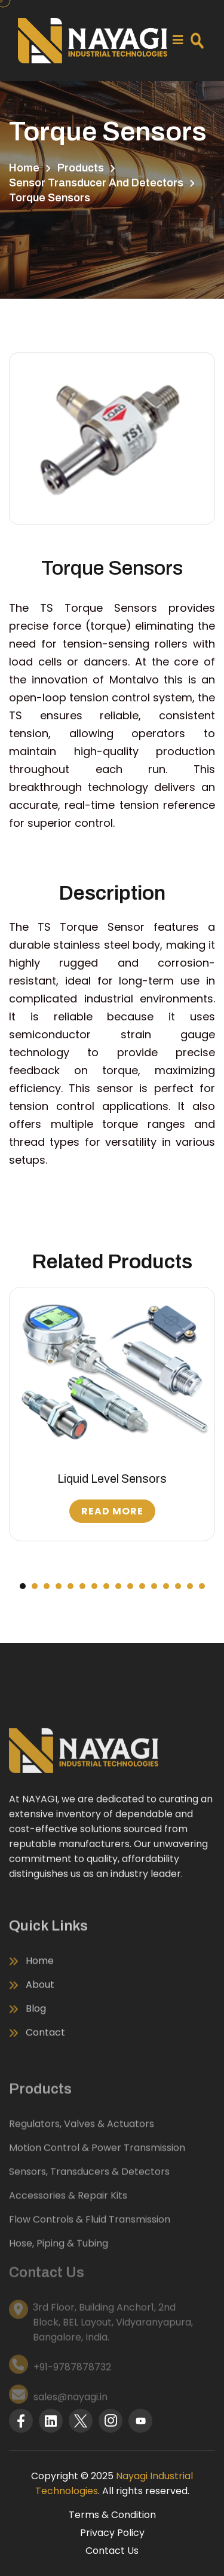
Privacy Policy (112, 2533)
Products (80, 168)
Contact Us (112, 2550)
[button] (23, 1586)
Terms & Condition (112, 2515)
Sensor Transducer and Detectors (96, 183)
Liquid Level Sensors (112, 1478)
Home (24, 168)
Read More (112, 1511)
